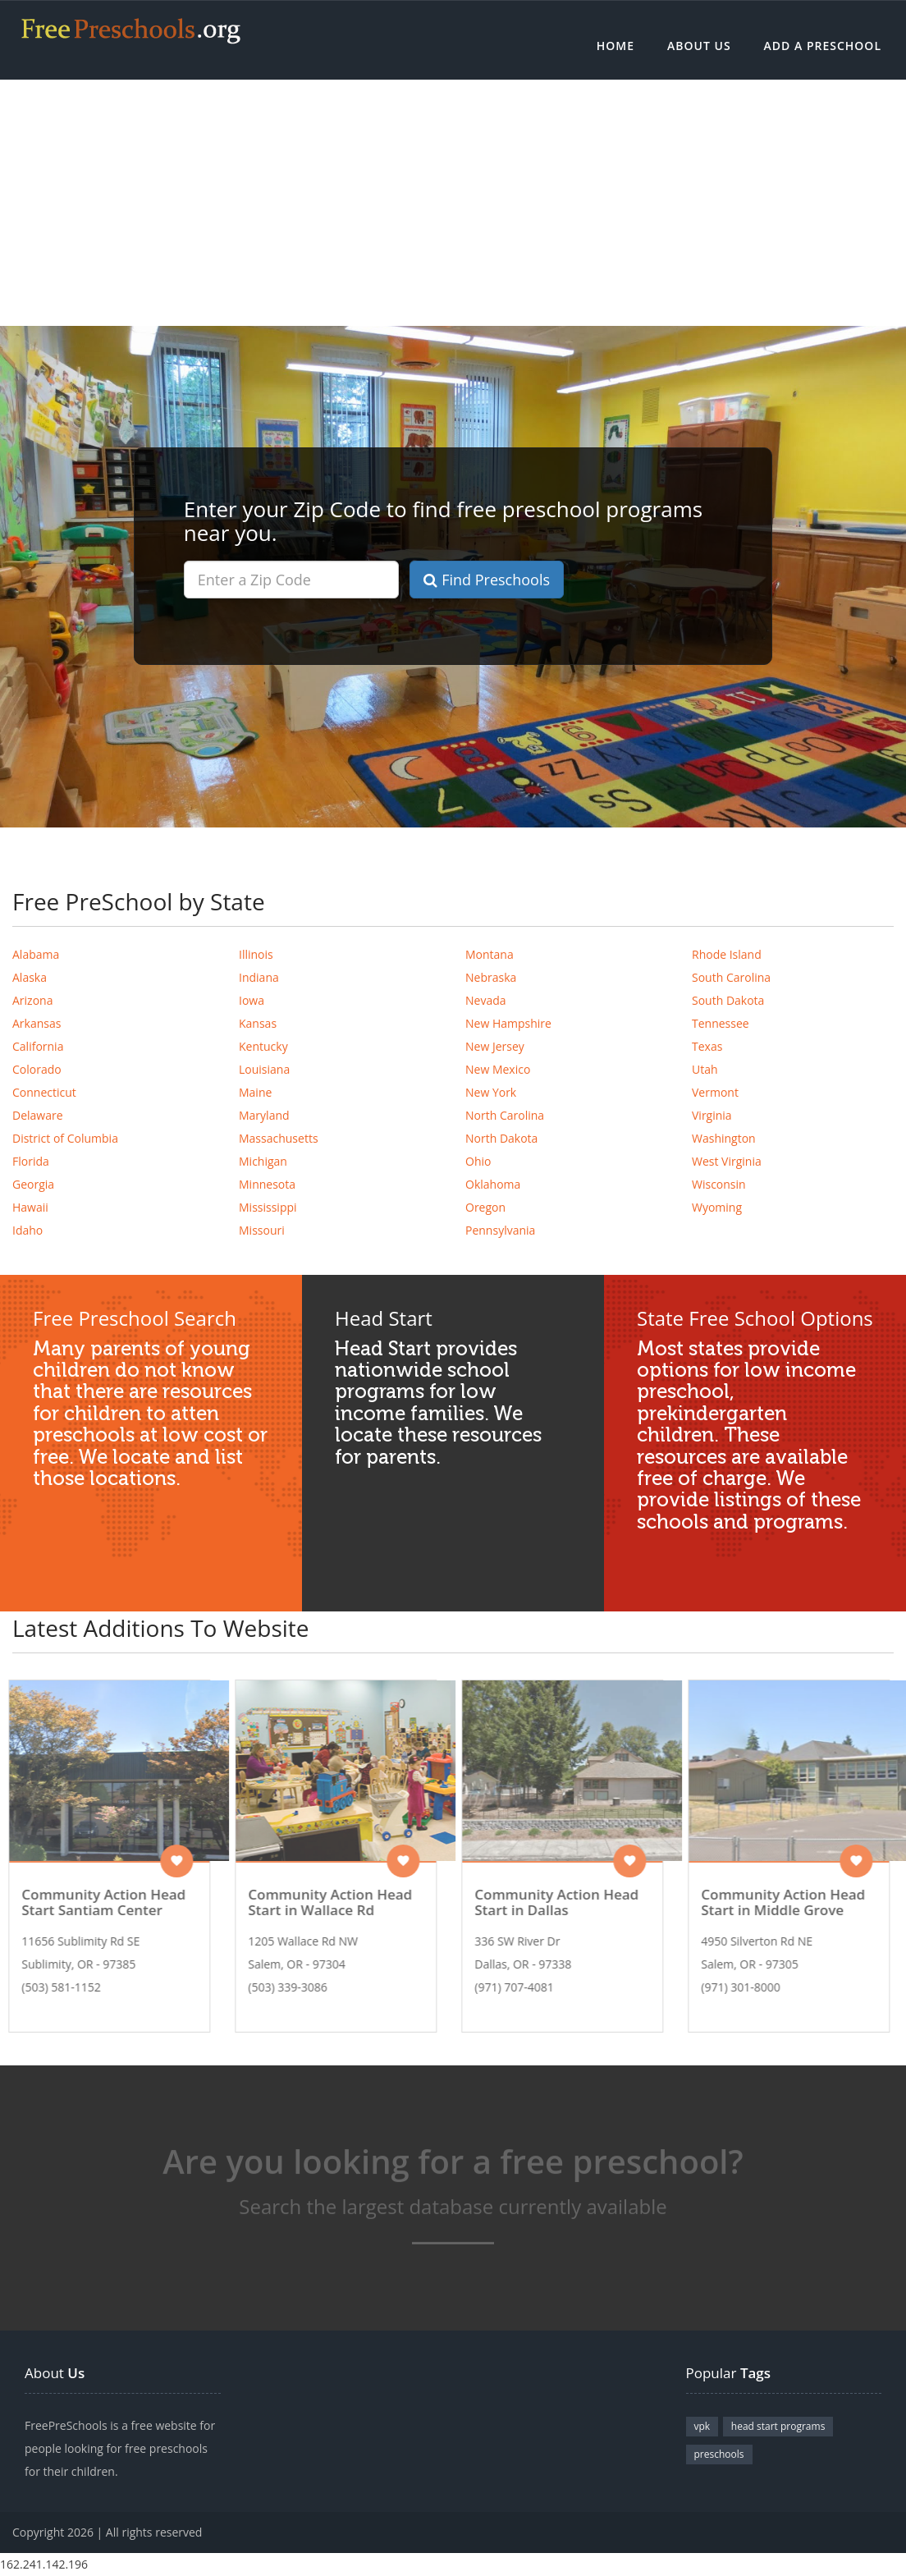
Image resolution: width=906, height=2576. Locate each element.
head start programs (778, 2426)
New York (490, 1092)
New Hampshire (508, 1023)
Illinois (256, 954)
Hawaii (30, 1207)
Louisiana (264, 1069)
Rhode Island (727, 954)
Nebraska (490, 977)
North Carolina (504, 1115)
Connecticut (44, 1092)
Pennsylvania (500, 1230)
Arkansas (36, 1023)
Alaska (29, 977)
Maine (255, 1092)
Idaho (27, 1230)
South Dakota (728, 1000)
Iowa (251, 1000)
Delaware (37, 1115)
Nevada (485, 1000)
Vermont (715, 1092)
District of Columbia (65, 1138)
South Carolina (731, 977)
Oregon (485, 1207)
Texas (707, 1046)
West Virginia (727, 1161)
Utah (705, 1069)
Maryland (264, 1115)
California (37, 1046)
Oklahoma (492, 1184)
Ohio (478, 1161)
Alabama (35, 954)
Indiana (259, 977)
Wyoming (717, 1207)
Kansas (258, 1023)
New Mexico (497, 1069)
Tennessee (720, 1023)
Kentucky (263, 1046)
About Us (699, 45)
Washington (724, 1138)
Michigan (263, 1161)
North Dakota (501, 1138)
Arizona (32, 1000)
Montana (489, 954)
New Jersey (494, 1046)
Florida (30, 1161)
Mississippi (268, 1207)
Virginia (712, 1115)
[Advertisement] (453, 203)
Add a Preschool (822, 45)
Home (615, 45)
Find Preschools (486, 579)
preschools (719, 2454)
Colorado (37, 1069)
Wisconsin (719, 1184)
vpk (702, 2426)
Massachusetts (278, 1138)
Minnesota (267, 1184)
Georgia (33, 1184)
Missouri (262, 1230)
